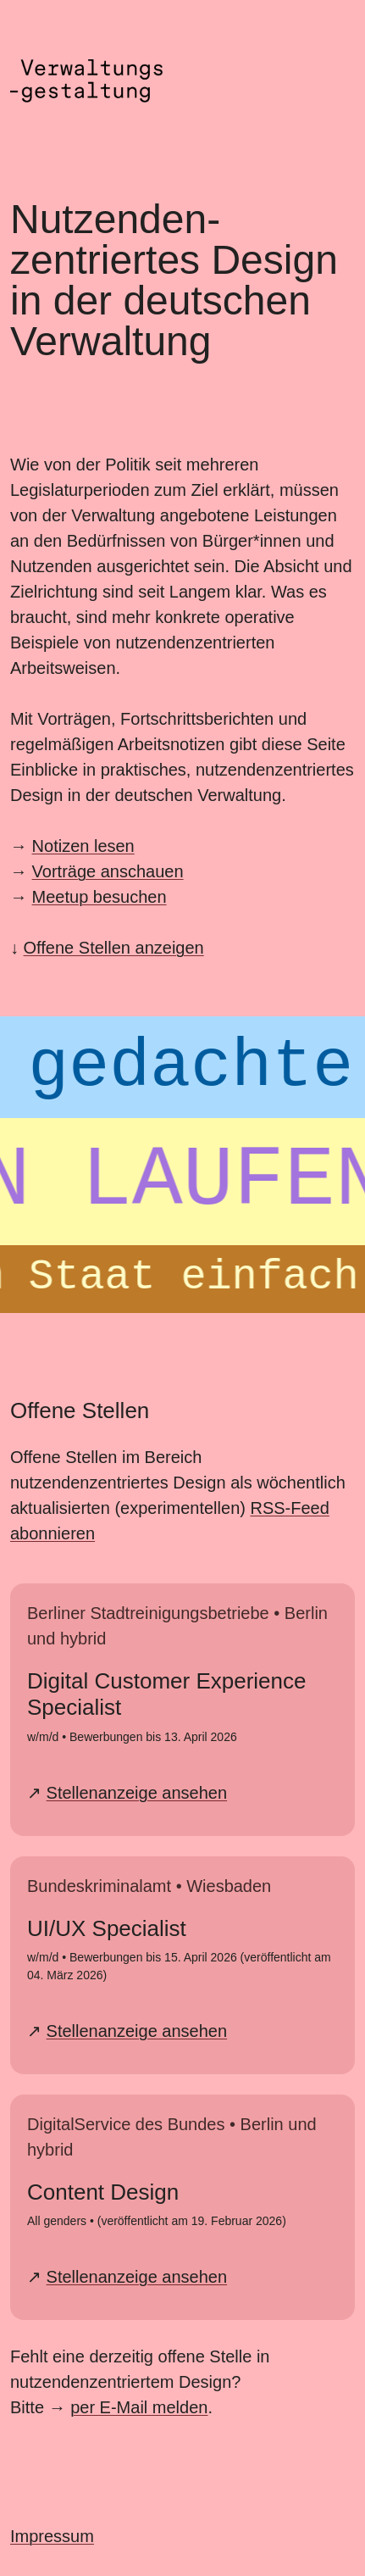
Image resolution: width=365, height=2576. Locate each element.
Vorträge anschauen (108, 871)
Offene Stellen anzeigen (114, 947)
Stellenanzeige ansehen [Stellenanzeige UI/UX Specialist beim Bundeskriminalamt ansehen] (137, 2031)
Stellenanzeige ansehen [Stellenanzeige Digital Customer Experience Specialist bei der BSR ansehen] (137, 1792)
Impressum (52, 2536)
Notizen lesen (83, 846)
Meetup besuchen (99, 896)
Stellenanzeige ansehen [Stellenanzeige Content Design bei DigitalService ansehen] (137, 2276)
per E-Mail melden (138, 2407)
